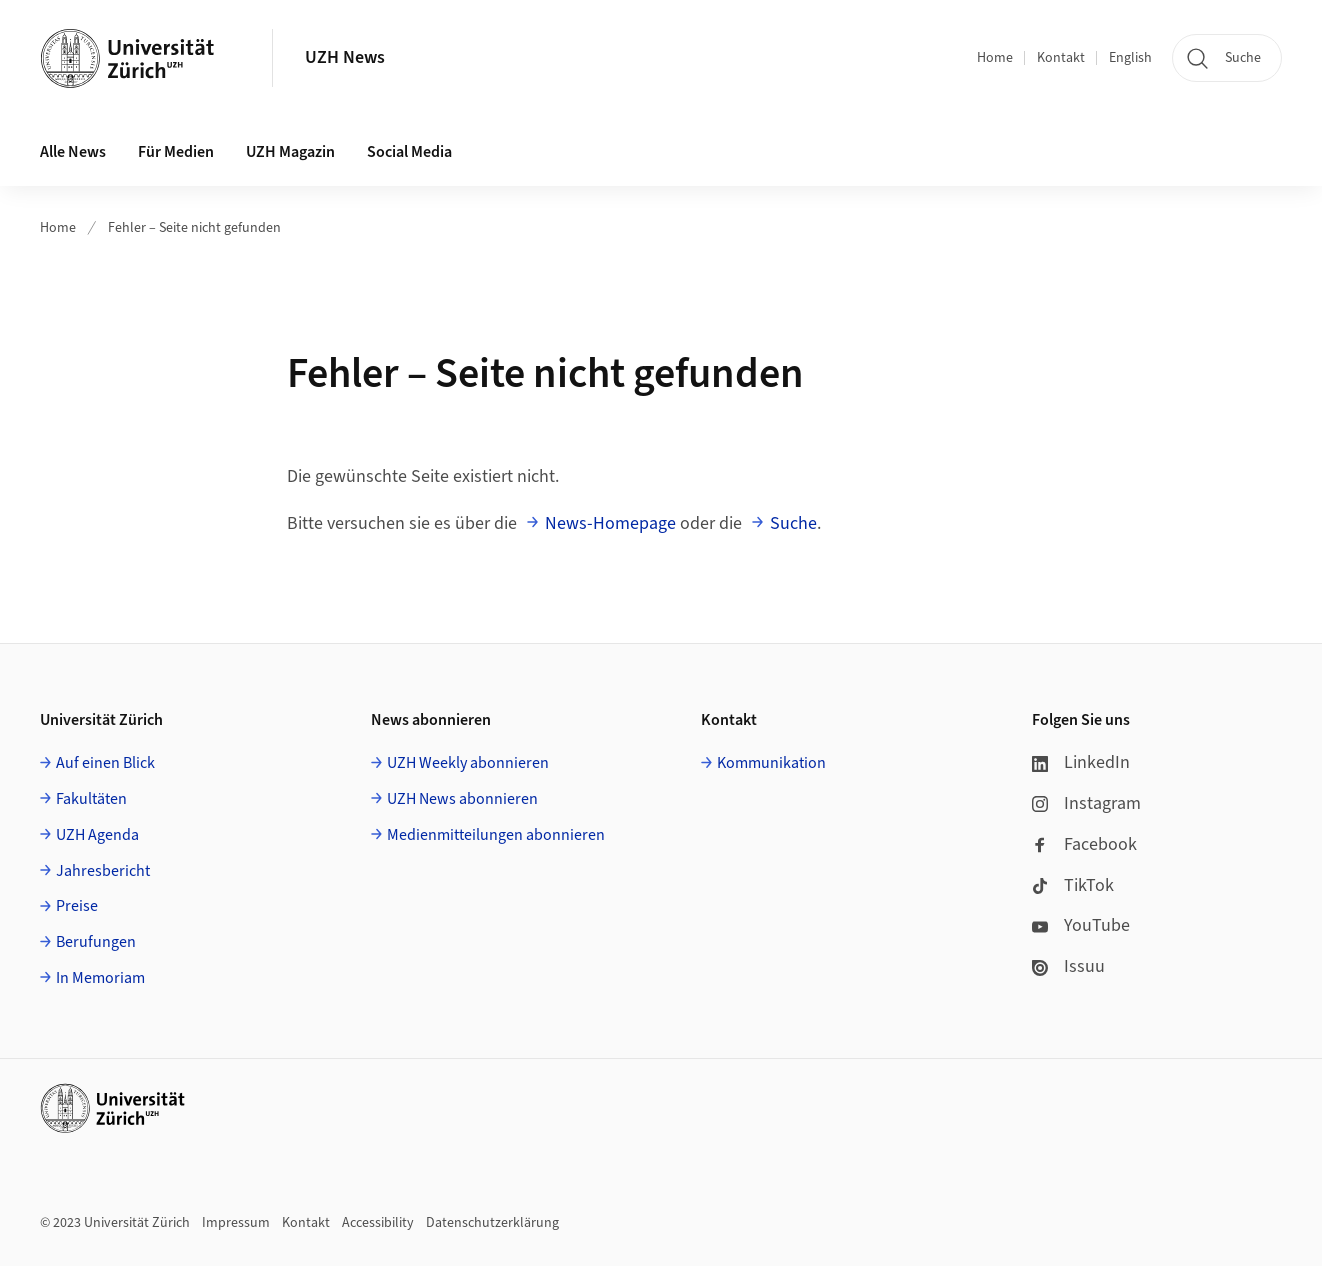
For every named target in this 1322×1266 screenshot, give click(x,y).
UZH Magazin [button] (290, 152)
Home (995, 58)
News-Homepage (610, 523)
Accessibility (378, 1223)
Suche (793, 523)
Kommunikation (771, 763)
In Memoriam (100, 978)
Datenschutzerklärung (492, 1223)
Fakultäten (91, 799)
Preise (77, 906)
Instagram (1086, 803)
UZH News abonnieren (462, 799)
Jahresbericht (103, 871)
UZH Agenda (97, 835)
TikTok (1073, 885)
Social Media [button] (409, 152)
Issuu (1068, 966)
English (1130, 58)
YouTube (1081, 925)
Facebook (1084, 844)
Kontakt (1061, 58)
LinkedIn (1081, 762)
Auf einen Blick (105, 763)
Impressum (236, 1223)
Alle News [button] (73, 152)
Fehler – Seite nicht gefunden (194, 228)
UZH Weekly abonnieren (468, 763)
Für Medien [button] (176, 152)
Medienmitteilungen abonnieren (496, 835)
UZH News (345, 57)
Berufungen (96, 942)
